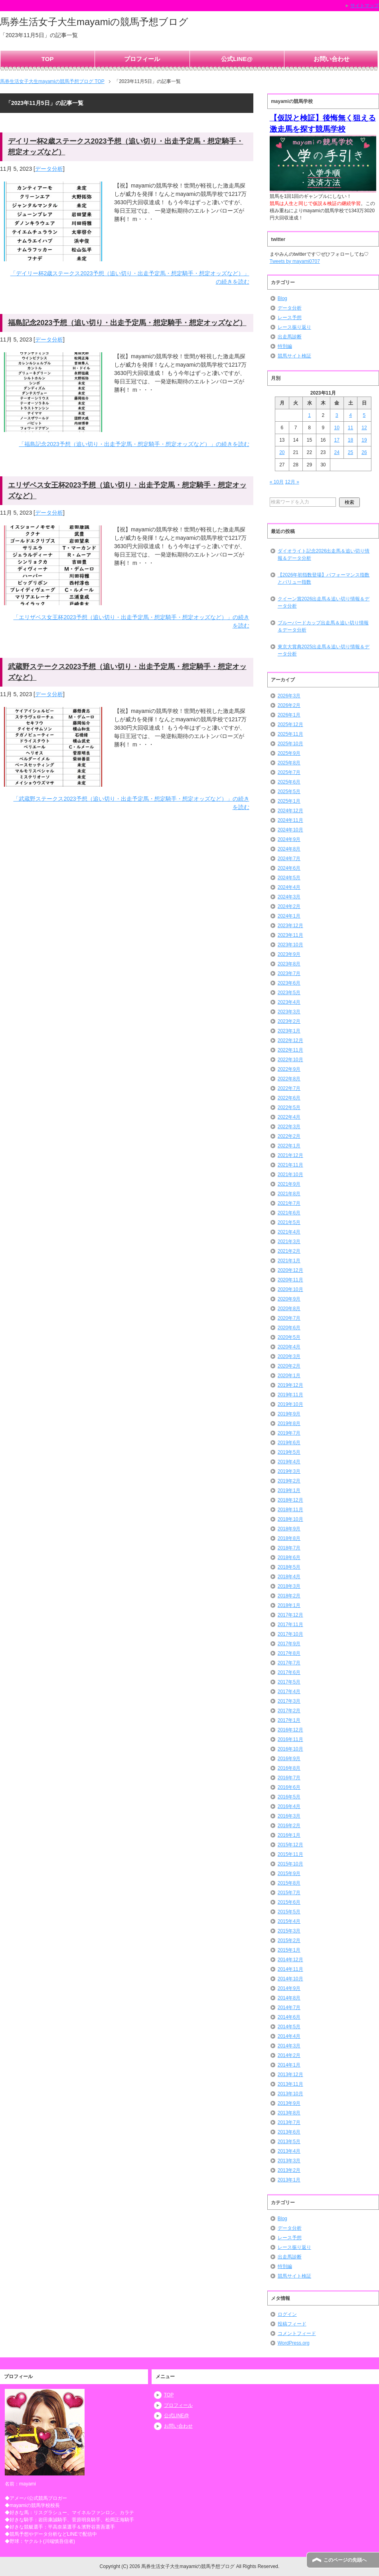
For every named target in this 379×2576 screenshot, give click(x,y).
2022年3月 (289, 1126)
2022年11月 (290, 1050)
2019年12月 (290, 1385)
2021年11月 (290, 1165)
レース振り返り (294, 327)
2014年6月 (289, 2017)
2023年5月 (289, 992)
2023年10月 (290, 944)
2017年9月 (289, 1643)
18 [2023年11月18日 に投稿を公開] (350, 440)
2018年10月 (290, 1519)
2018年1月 (289, 1605)
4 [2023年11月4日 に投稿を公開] (350, 415)
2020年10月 (290, 1289)
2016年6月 (289, 1787)
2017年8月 (289, 1653)
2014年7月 (289, 2007)
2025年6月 (289, 782)
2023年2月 (289, 1021)
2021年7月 (289, 1203)
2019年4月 (289, 1462)
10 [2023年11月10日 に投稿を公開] (337, 427)
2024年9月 (289, 839)
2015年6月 (289, 1902)
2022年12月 (290, 1040)
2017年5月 (289, 1682)
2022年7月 (289, 1088)
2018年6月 (289, 1557)
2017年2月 (289, 1710)
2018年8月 (289, 1538)
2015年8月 (289, 1883)
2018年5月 (289, 1567)
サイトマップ (364, 5)
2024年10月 (290, 830)
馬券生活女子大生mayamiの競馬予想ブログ (94, 21)
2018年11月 (290, 1509)
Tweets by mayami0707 (295, 261)
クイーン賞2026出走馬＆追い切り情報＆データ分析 (324, 602)
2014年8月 (289, 1998)
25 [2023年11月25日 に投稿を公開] (350, 452)
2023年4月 (289, 1002)
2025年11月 (290, 734)
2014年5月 (289, 2026)
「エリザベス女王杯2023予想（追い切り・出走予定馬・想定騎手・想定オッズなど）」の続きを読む (131, 621)
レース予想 (290, 317)
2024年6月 (289, 868)
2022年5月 (289, 1107)
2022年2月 (289, 1136)
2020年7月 (289, 1318)
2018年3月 (289, 1586)
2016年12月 (290, 1730)
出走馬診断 (290, 337)
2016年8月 (289, 1768)
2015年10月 (290, 1864)
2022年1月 (289, 1146)
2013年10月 (290, 2093)
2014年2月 (289, 2055)
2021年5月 (289, 1222)
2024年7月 (289, 858)
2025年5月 (289, 791)
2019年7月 (289, 1433)
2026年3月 (289, 696)
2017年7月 (289, 1663)
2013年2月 (289, 2170)
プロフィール (142, 58)
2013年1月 (289, 2180)
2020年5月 (289, 1337)
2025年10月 (290, 743)
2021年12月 (290, 1155)
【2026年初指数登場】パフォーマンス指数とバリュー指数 (324, 578)
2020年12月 (290, 1270)
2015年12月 (290, 1845)
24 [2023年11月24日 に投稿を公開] (337, 452)
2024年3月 (289, 897)
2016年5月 (289, 1797)
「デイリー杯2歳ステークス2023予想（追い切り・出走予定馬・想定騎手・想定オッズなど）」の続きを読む (129, 277)
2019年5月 (289, 1452)
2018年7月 (289, 1548)
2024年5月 (289, 877)
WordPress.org (294, 2343)
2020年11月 (290, 1280)
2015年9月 (289, 1873)
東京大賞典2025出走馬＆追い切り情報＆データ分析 (324, 650)
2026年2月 (289, 705)
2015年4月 (289, 1921)
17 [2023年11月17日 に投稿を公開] (337, 440)
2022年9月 (289, 1069)
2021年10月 (290, 1174)
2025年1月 (289, 801)
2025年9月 (289, 753)
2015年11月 (290, 1854)
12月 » (292, 482)
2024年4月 (289, 887)
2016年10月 (290, 1749)
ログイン (287, 2314)
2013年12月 (290, 2074)
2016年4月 (289, 1806)
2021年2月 (289, 1251)
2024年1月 (289, 916)
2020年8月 (289, 1308)
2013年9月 (289, 2103)
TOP (47, 58)
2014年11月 (290, 1969)
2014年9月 (289, 1988)
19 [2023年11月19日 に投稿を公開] (364, 440)
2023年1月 (289, 1031)
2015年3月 (289, 1931)
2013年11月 (290, 2084)
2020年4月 (289, 1347)
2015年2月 (289, 1940)
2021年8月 (289, 1193)
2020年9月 (289, 1299)
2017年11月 (290, 1624)
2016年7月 (289, 1777)
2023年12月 (290, 925)
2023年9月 (289, 954)
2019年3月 (289, 1471)
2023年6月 (289, 983)
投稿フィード (292, 2324)
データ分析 (49, 169)
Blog (282, 298)
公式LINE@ (237, 58)
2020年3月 (289, 1356)
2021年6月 (289, 1213)
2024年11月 (290, 820)
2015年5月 (289, 1912)
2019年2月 (289, 1481)
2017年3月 (289, 1701)
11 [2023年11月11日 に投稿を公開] (350, 427)
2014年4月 (289, 2036)
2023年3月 (289, 1012)
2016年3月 (289, 1816)
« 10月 (277, 482)
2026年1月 (289, 715)
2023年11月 (290, 935)
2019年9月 (289, 1414)
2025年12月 (290, 724)
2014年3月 (289, 2046)
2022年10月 (290, 1059)
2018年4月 (289, 1576)
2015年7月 (289, 1892)
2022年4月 (289, 1117)
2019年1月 (289, 1490)
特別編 (285, 346)
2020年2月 (289, 1366)
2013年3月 (289, 2160)
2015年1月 (289, 1950)
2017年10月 (290, 1634)
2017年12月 (290, 1615)
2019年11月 (290, 1395)
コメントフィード (297, 2333)
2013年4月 (289, 2151)
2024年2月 (289, 906)
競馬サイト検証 (294, 356)
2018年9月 (289, 1529)
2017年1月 (289, 1720)
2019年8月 (289, 1423)
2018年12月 (290, 1500)
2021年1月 (289, 1260)
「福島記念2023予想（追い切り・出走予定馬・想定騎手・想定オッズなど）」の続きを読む (134, 444)
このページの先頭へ (345, 2560)
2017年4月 (289, 1691)
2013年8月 (289, 2113)
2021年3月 (289, 1241)
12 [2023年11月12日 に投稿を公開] (364, 427)
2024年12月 (290, 810)
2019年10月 (290, 1404)
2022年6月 (289, 1098)
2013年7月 (289, 2122)
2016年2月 (289, 1825)
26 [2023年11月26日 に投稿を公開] (364, 452)
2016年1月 (289, 1835)
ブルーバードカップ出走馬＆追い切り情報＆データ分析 (323, 626)
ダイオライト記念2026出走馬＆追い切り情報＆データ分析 (324, 554)
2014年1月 (289, 2065)
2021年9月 (289, 1184)
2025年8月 (289, 763)
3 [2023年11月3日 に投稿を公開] (337, 415)
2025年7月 (289, 772)
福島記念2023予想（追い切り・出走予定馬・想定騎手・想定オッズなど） (127, 323)
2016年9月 (289, 1758)
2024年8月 (289, 849)
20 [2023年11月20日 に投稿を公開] (281, 452)
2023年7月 (289, 973)
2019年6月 (289, 1442)
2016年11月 (290, 1739)
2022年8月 (289, 1079)
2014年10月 (290, 1979)
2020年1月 (289, 1375)
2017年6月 (289, 1672)
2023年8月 (289, 964)
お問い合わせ (331, 58)
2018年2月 (289, 1596)
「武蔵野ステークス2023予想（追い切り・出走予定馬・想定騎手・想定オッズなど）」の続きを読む (131, 803)
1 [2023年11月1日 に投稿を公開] (309, 415)
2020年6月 (289, 1327)
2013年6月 (289, 2132)
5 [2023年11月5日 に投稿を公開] (364, 415)
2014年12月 (290, 1959)
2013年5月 (289, 2141)
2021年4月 (289, 1232)
